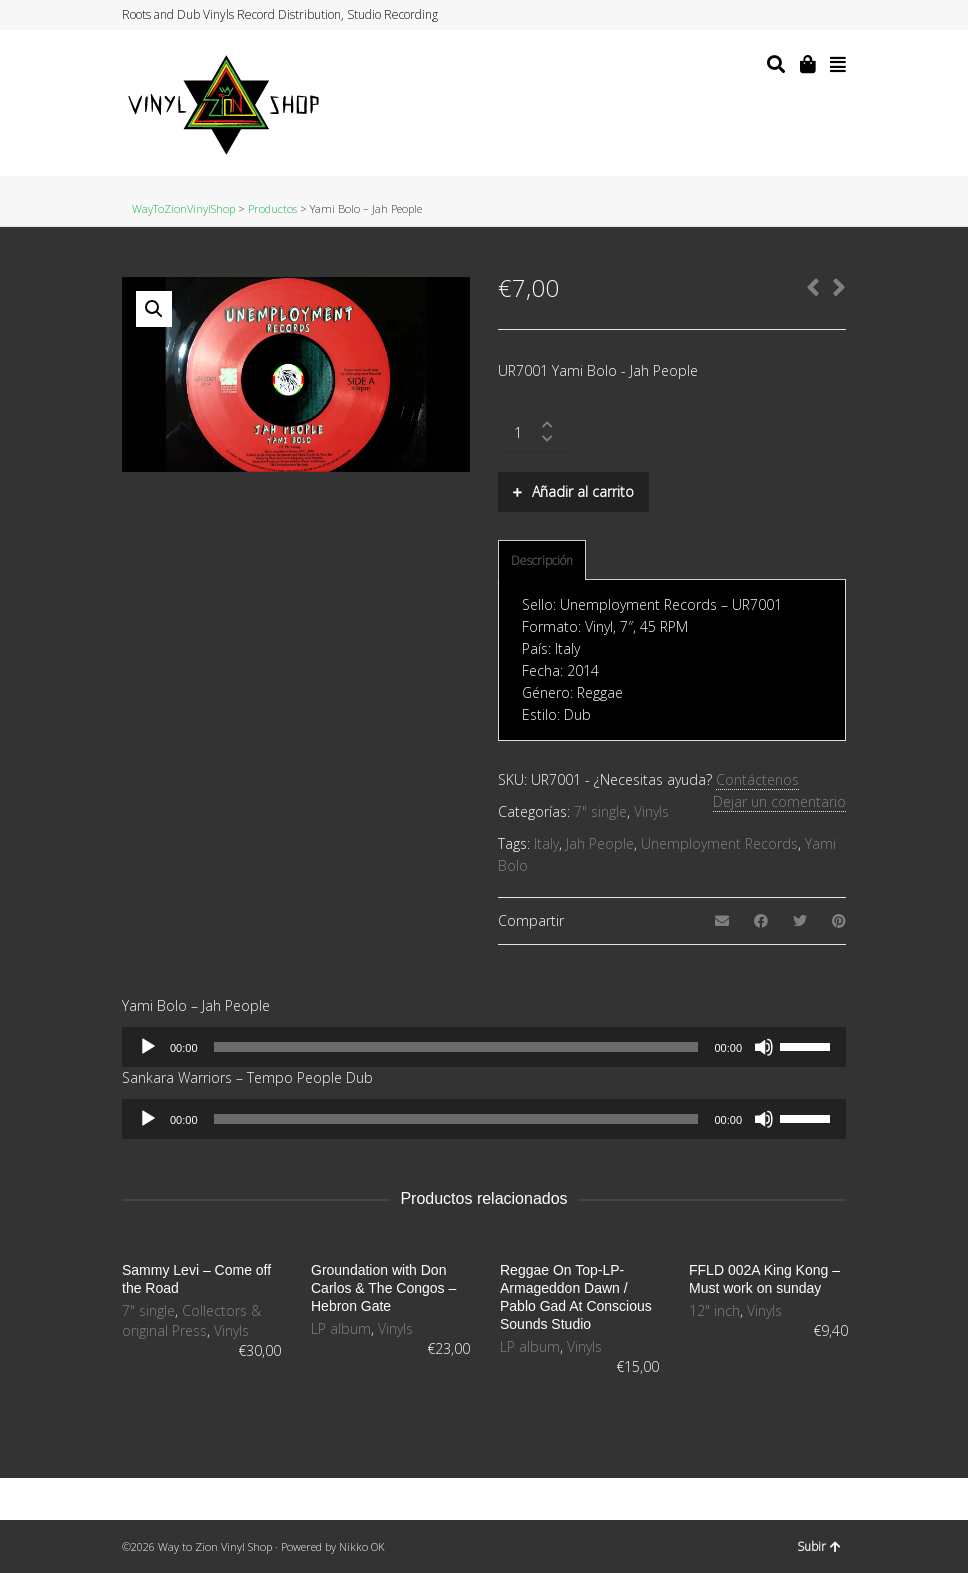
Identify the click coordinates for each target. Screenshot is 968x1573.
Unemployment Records (719, 843)
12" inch (714, 1310)
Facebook (787, 15)
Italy (546, 843)
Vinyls (651, 811)
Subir (819, 1546)
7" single (600, 811)
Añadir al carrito (583, 491)
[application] (484, 1047)
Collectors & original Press (191, 1320)
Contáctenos (757, 779)
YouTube (825, 15)
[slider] (456, 1047)
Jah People (600, 843)
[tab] (542, 561)
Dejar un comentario (779, 801)
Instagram (806, 15)
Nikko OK (362, 1546)
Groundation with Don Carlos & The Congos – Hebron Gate (383, 1288)
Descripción (542, 560)
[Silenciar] (764, 1047)
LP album (341, 1328)
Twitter (768, 15)
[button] (154, 309)
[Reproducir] (148, 1047)
